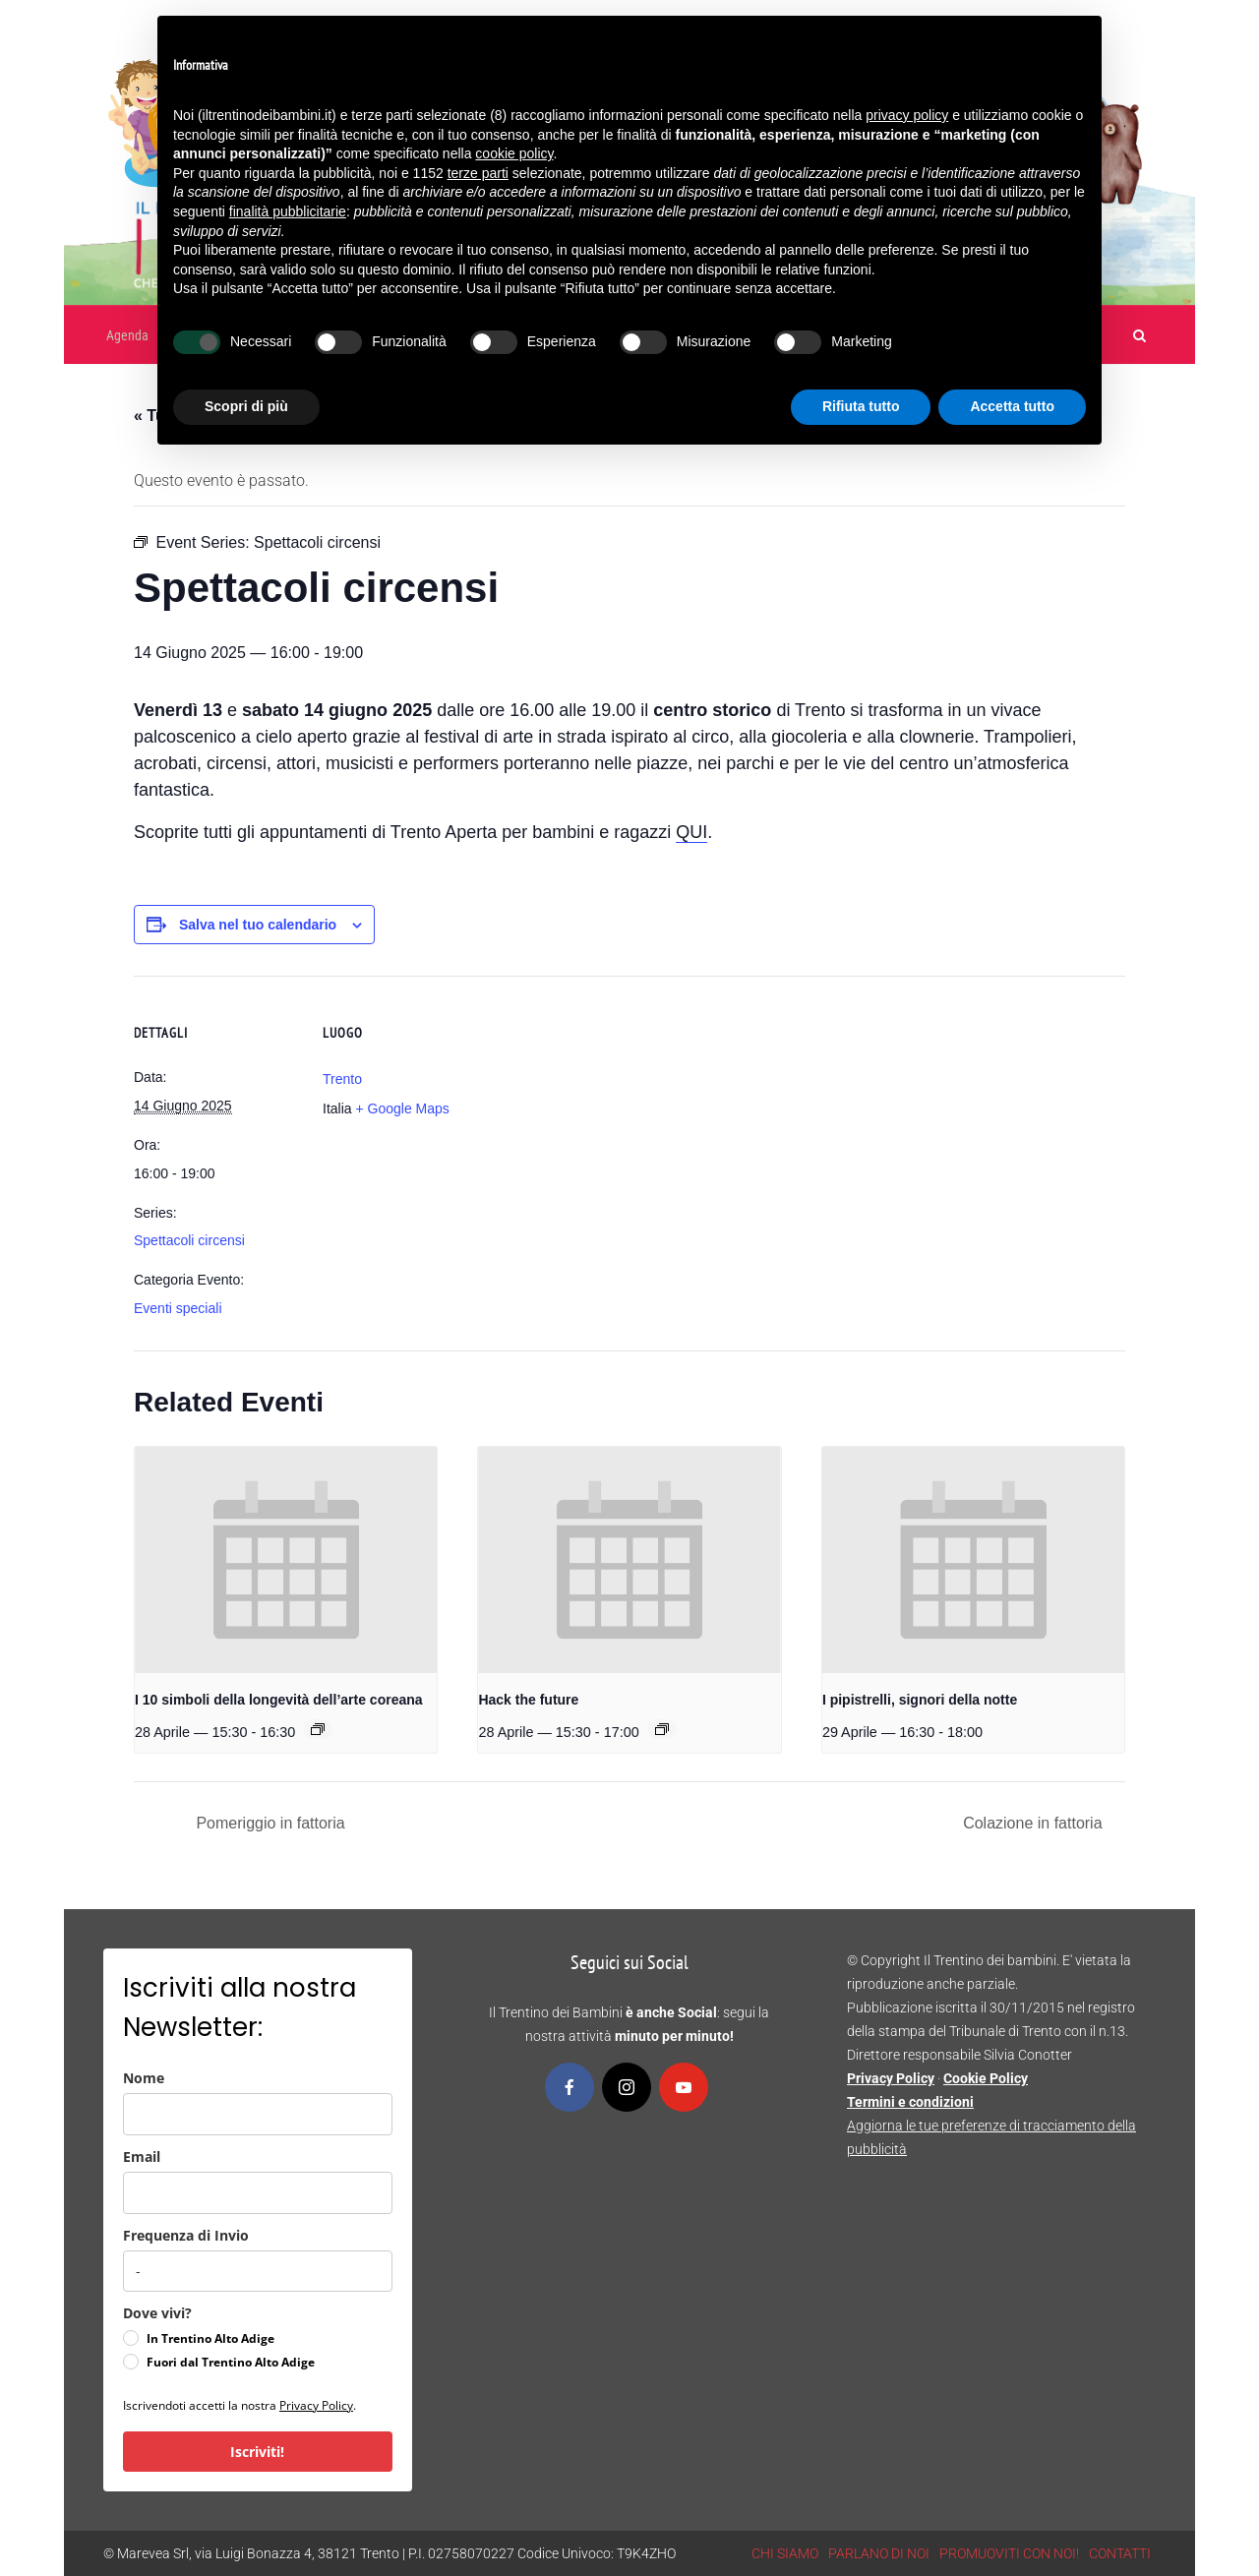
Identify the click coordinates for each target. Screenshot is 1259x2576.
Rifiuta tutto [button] (861, 406)
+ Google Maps (402, 1108)
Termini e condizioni (910, 2102)
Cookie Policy (985, 2078)
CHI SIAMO (784, 2553)
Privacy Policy (316, 2405)
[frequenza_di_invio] (257, 2271)
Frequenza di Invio (186, 2235)
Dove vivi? (157, 2313)
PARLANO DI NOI (878, 2553)
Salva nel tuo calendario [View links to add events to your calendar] (257, 924)
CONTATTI (1120, 2553)
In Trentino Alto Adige (210, 2338)
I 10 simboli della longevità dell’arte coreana (279, 1699)
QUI (691, 832)
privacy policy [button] (907, 115)
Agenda (127, 335)
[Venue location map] (615, 1112)
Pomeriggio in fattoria (268, 1823)
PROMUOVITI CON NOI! (1009, 2553)
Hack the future (528, 1699)
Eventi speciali (178, 1308)
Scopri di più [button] (246, 406)
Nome (143, 2077)
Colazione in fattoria (1035, 1823)
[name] (257, 2114)
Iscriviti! (257, 2451)
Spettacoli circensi (189, 1240)
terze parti (478, 173)
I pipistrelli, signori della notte (919, 1699)
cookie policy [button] (514, 153)
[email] (257, 2193)
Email (141, 2156)
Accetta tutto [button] (1012, 406)
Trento (342, 1079)
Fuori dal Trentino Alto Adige (231, 2362)
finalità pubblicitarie (287, 211)
